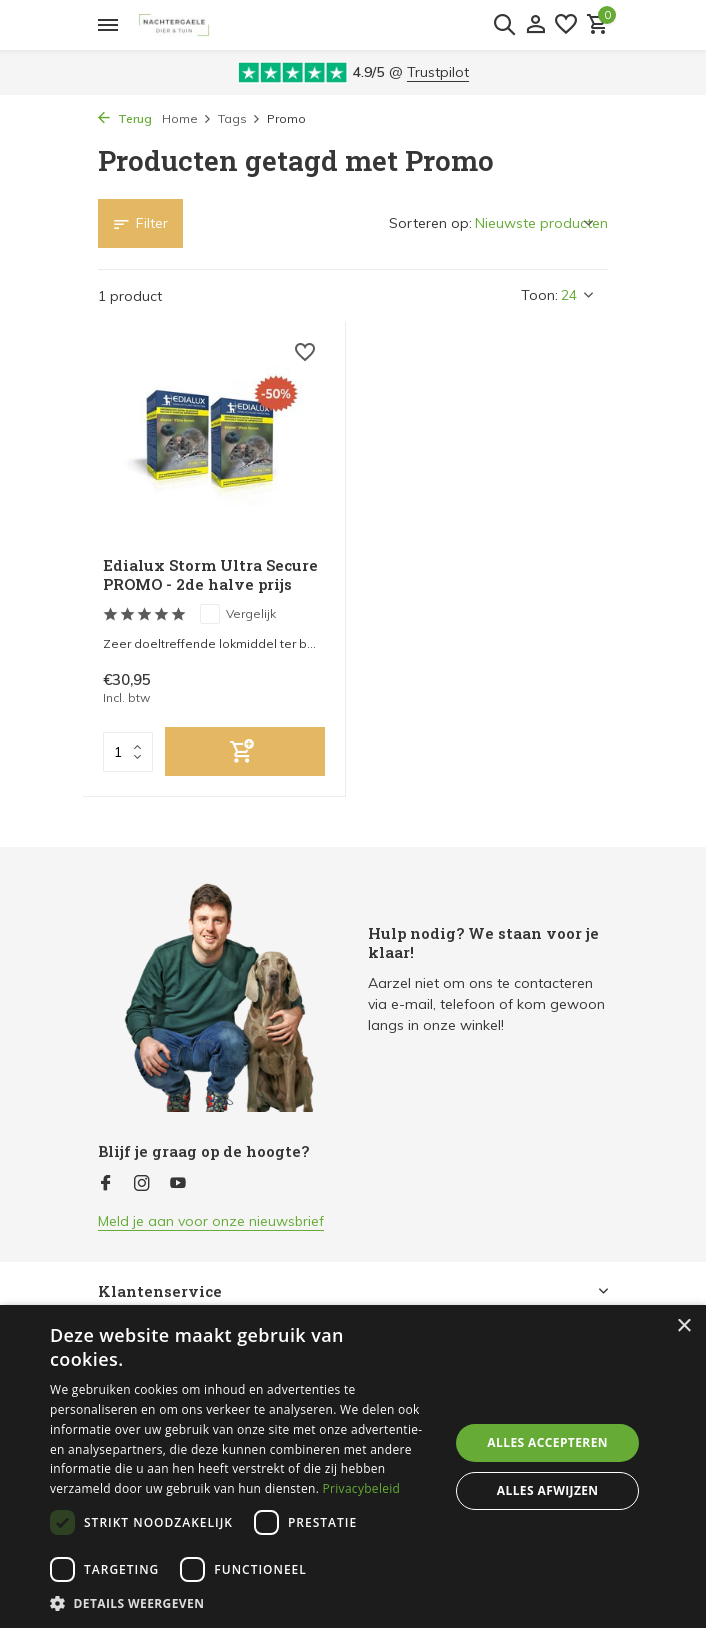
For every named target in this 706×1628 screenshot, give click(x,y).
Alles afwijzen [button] (548, 1490)
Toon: (539, 295)
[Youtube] (178, 1184)
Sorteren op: (430, 223)
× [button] (683, 1326)
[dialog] (353, 1466)
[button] (243, 1603)
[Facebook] (106, 1184)
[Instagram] (142, 1184)
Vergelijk (238, 614)
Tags (239, 118)
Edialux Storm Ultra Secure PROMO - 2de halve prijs (210, 575)
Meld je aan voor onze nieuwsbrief (211, 1221)
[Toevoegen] (245, 751)
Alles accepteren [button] (547, 1442)
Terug (125, 118)
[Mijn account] (535, 25)
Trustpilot (438, 72)
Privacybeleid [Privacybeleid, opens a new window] (362, 1488)
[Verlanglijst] (566, 25)
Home (187, 118)
